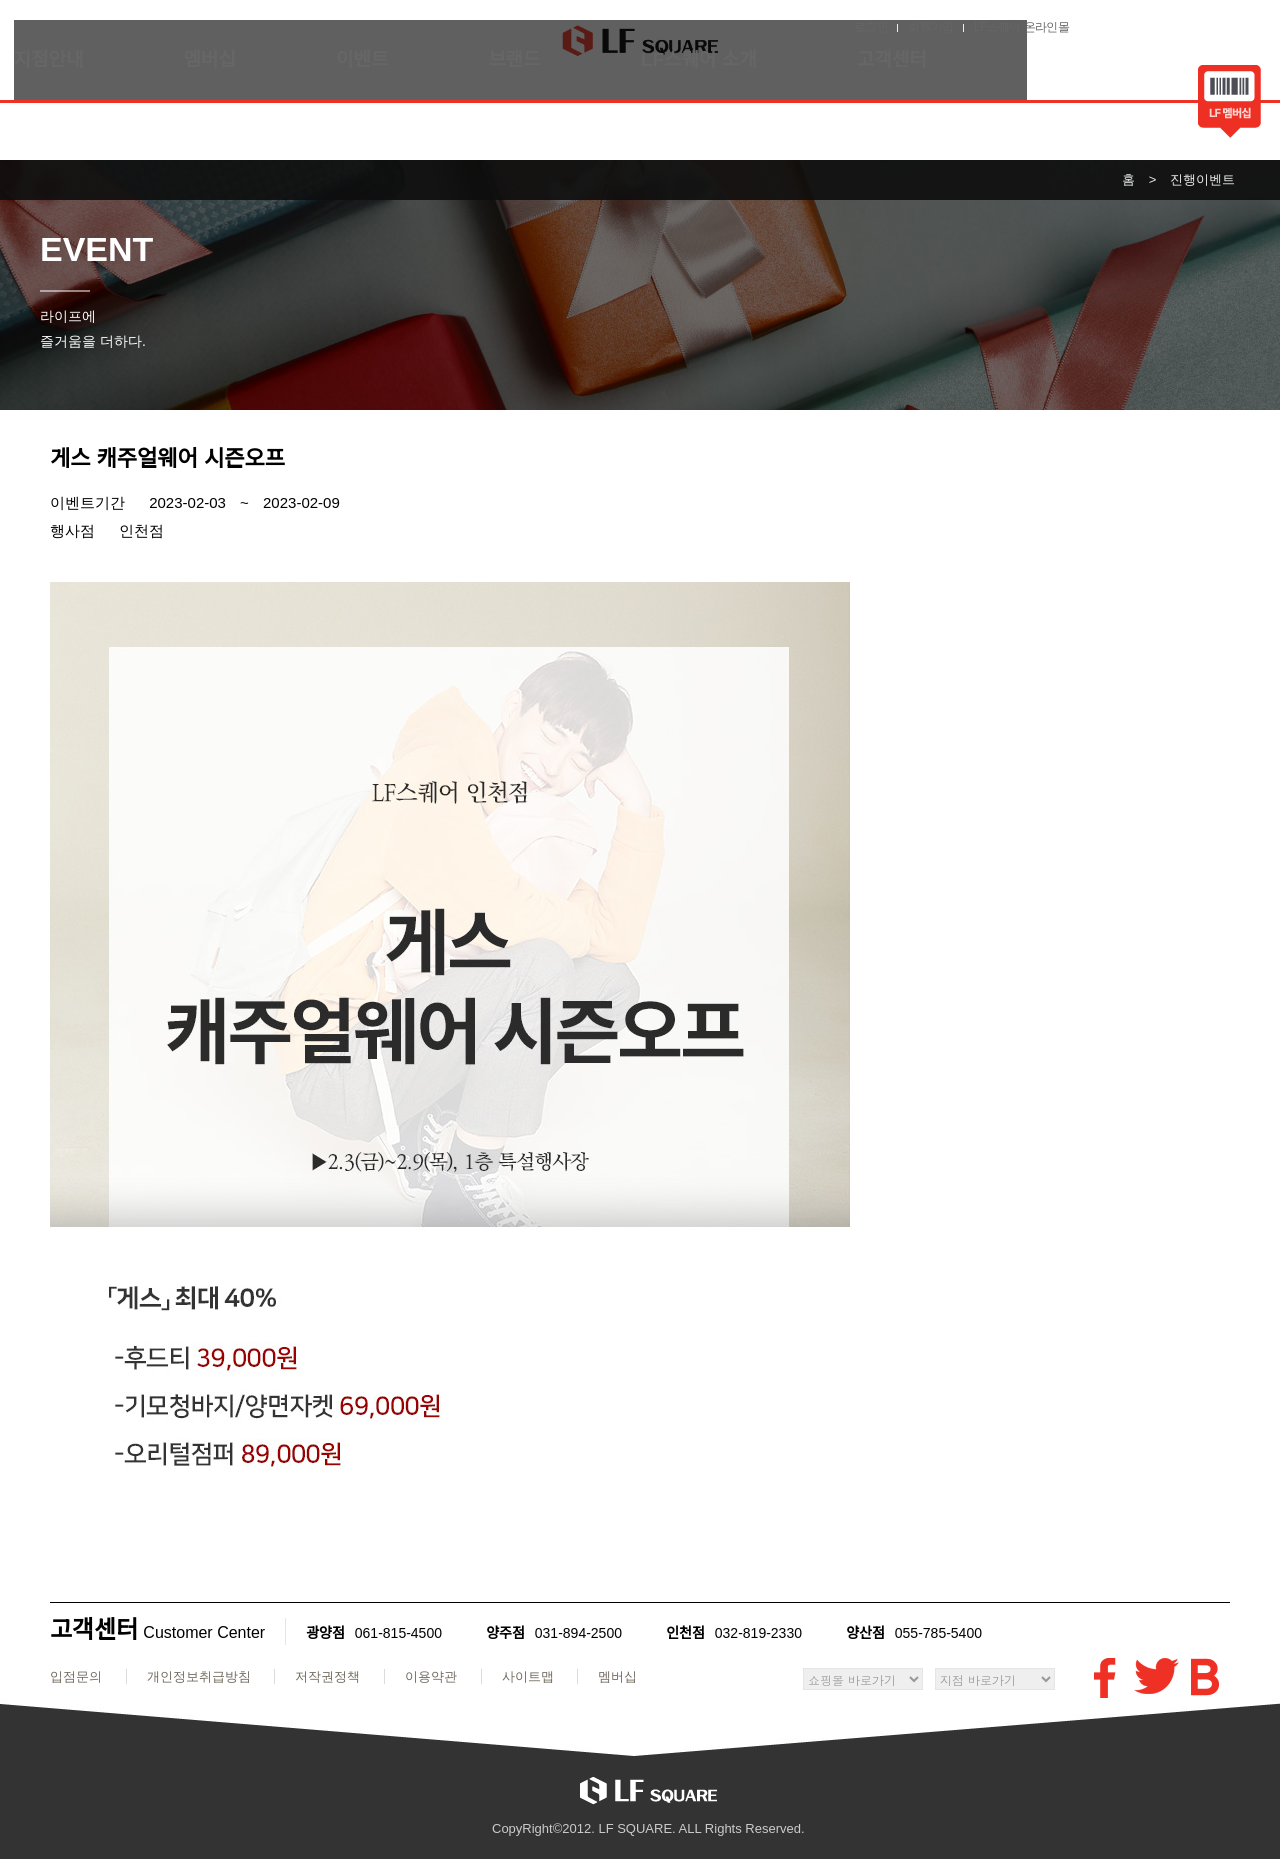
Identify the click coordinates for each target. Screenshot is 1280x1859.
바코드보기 (1203, 104)
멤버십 (236, 116)
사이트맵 (528, 1676)
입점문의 (76, 1676)
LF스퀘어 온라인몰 (1185, 25)
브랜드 (541, 116)
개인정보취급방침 (199, 1676)
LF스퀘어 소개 (725, 116)
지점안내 (75, 116)
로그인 (1035, 25)
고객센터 (918, 116)
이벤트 (388, 116)
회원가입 (1095, 25)
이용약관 (431, 1676)
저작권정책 (327, 1676)
